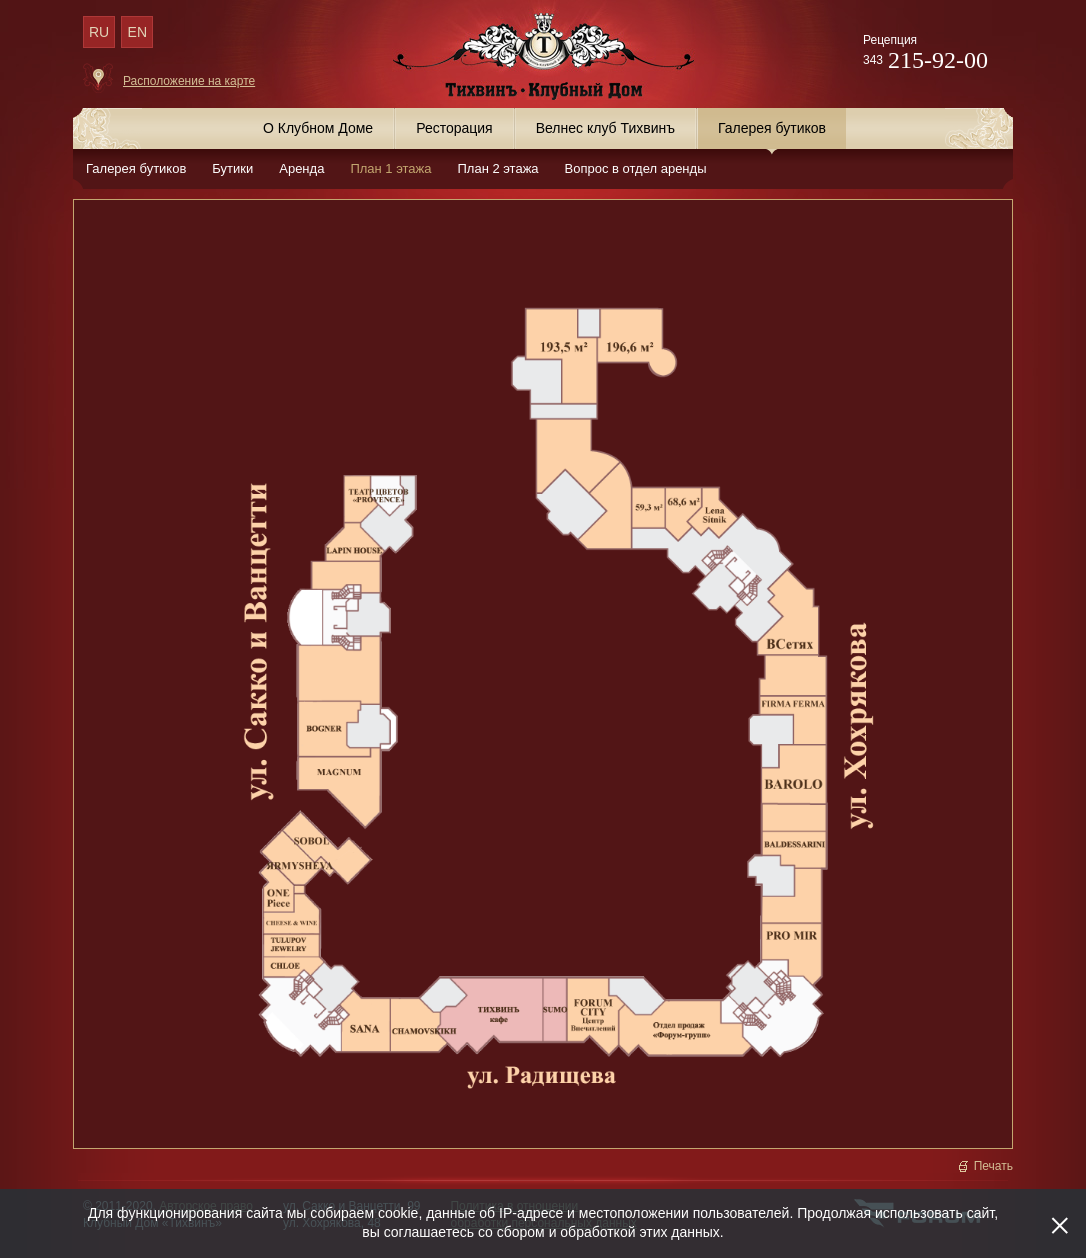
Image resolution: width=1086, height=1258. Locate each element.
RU (99, 32)
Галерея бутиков (136, 168)
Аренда (301, 168)
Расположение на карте (189, 81)
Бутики (232, 168)
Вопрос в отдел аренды (636, 168)
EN (137, 32)
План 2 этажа (497, 168)
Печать (993, 1166)
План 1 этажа (390, 168)
